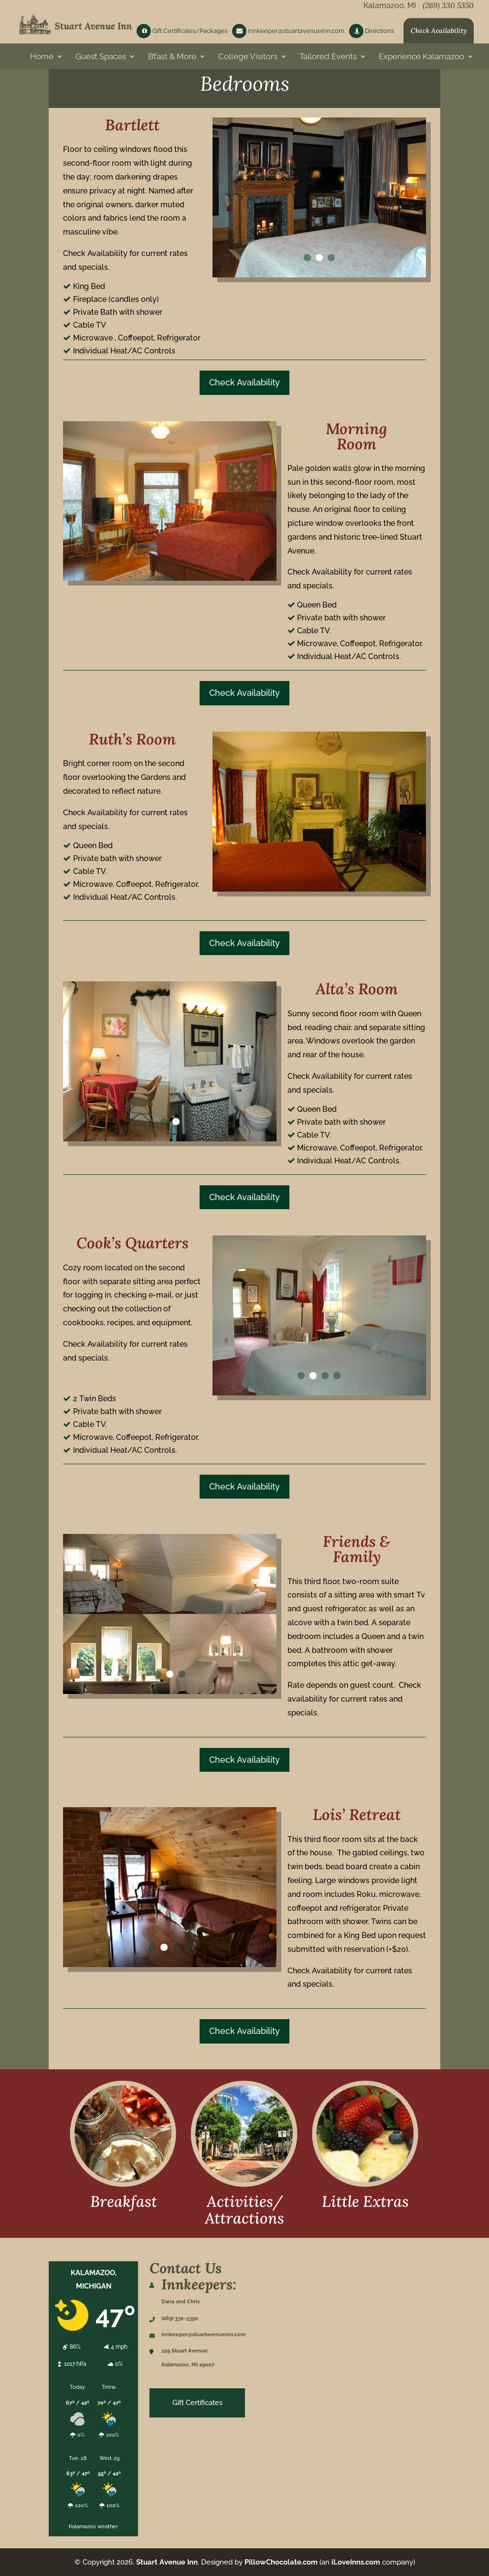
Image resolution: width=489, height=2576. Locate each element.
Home (41, 60)
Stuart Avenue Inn (167, 2562)
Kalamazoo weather (93, 2526)
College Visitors (247, 60)
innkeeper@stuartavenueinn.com (288, 34)
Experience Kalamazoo (421, 60)
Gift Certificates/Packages (182, 34)
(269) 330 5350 (448, 8)
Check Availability (439, 34)
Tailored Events (328, 60)
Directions (371, 34)
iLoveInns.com (355, 2562)
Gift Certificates (197, 2402)
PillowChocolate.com (281, 2562)
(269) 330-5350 (179, 2318)
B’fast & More (172, 60)
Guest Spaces (100, 60)
